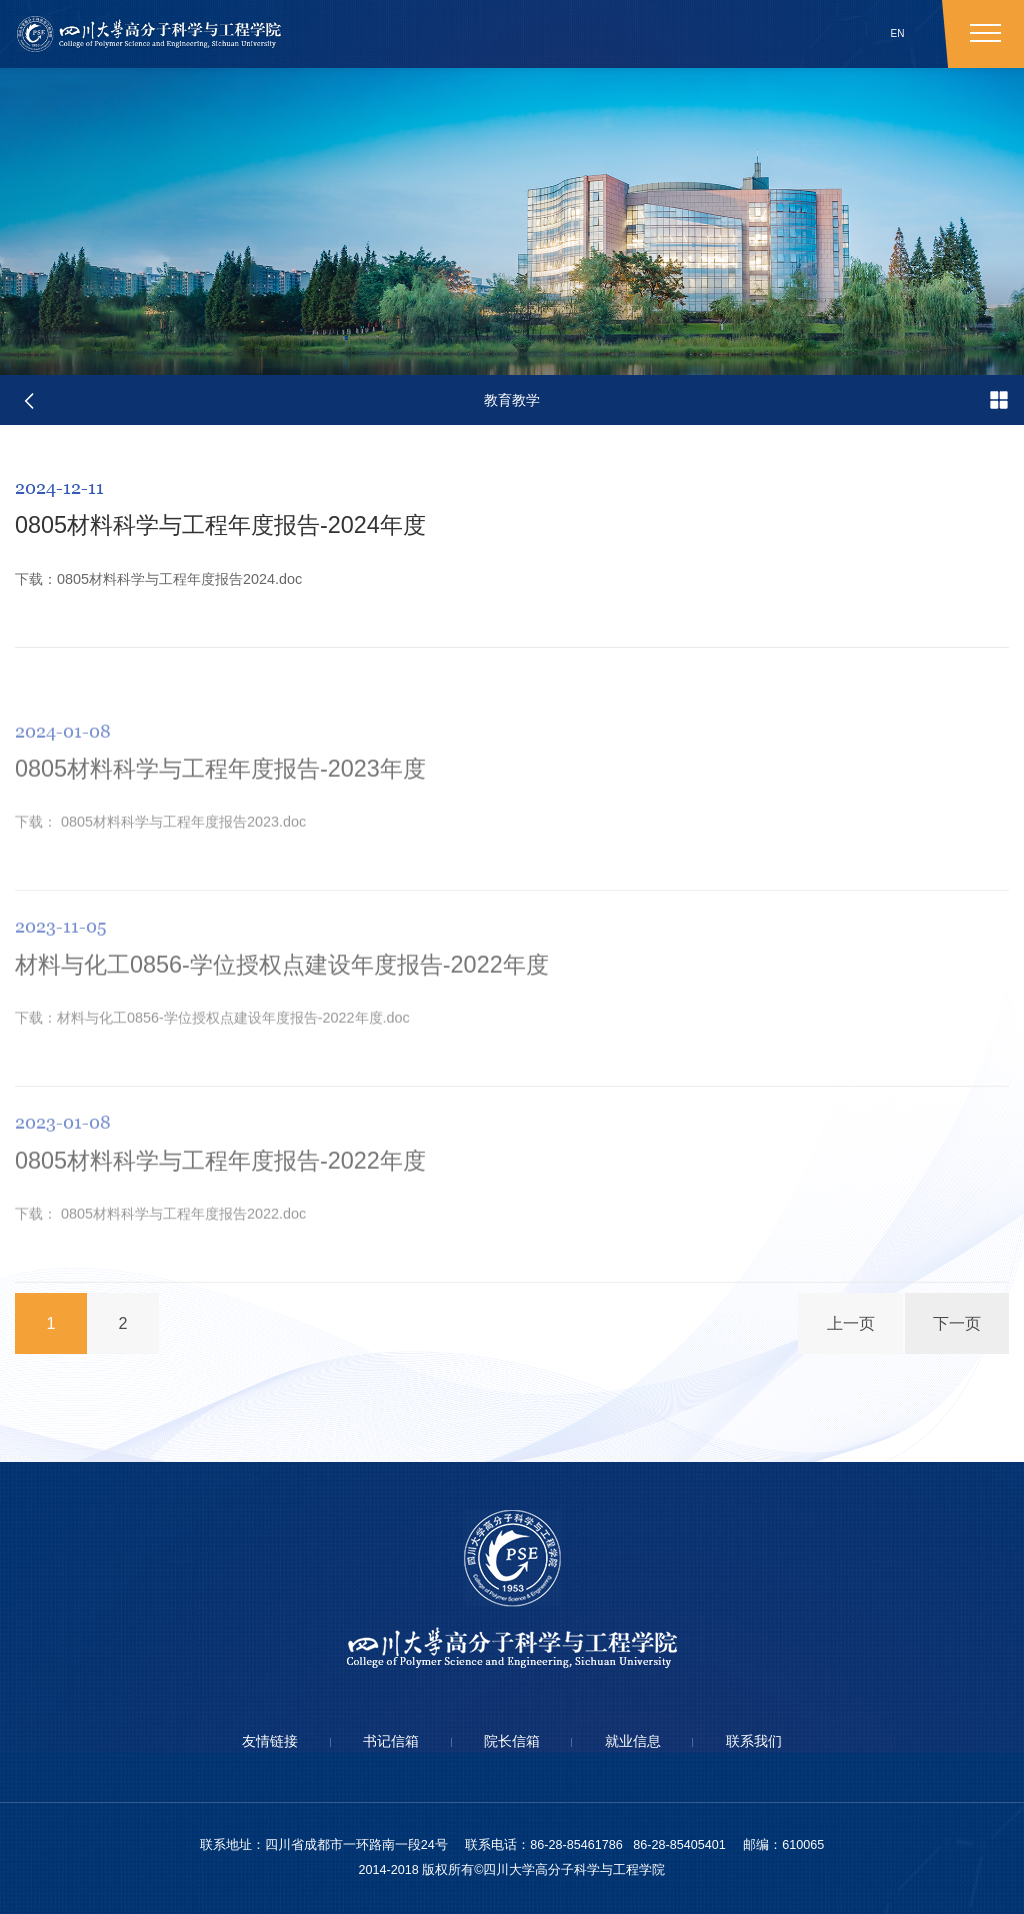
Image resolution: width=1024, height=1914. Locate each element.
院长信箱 (512, 1741)
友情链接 (270, 1741)
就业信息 (633, 1741)
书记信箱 (391, 1741)
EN (898, 33)
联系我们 (754, 1741)
